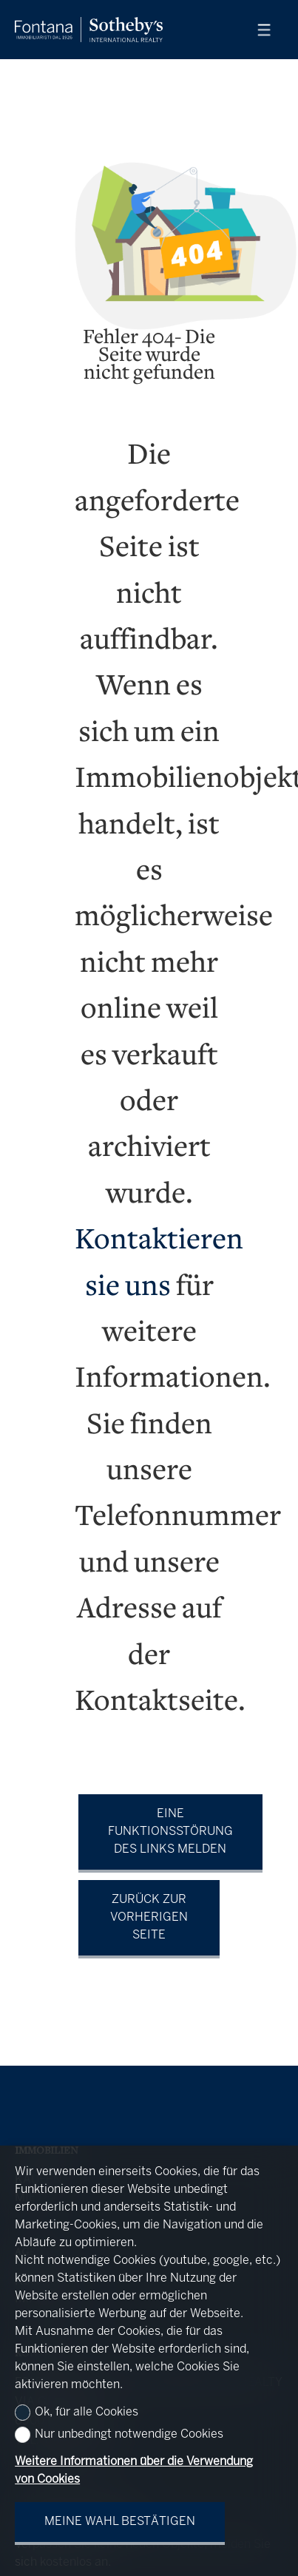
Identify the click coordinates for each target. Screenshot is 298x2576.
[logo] (89, 29)
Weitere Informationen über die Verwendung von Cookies (134, 2470)
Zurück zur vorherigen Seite (149, 1917)
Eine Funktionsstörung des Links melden (170, 1831)
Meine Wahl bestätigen (119, 2521)
